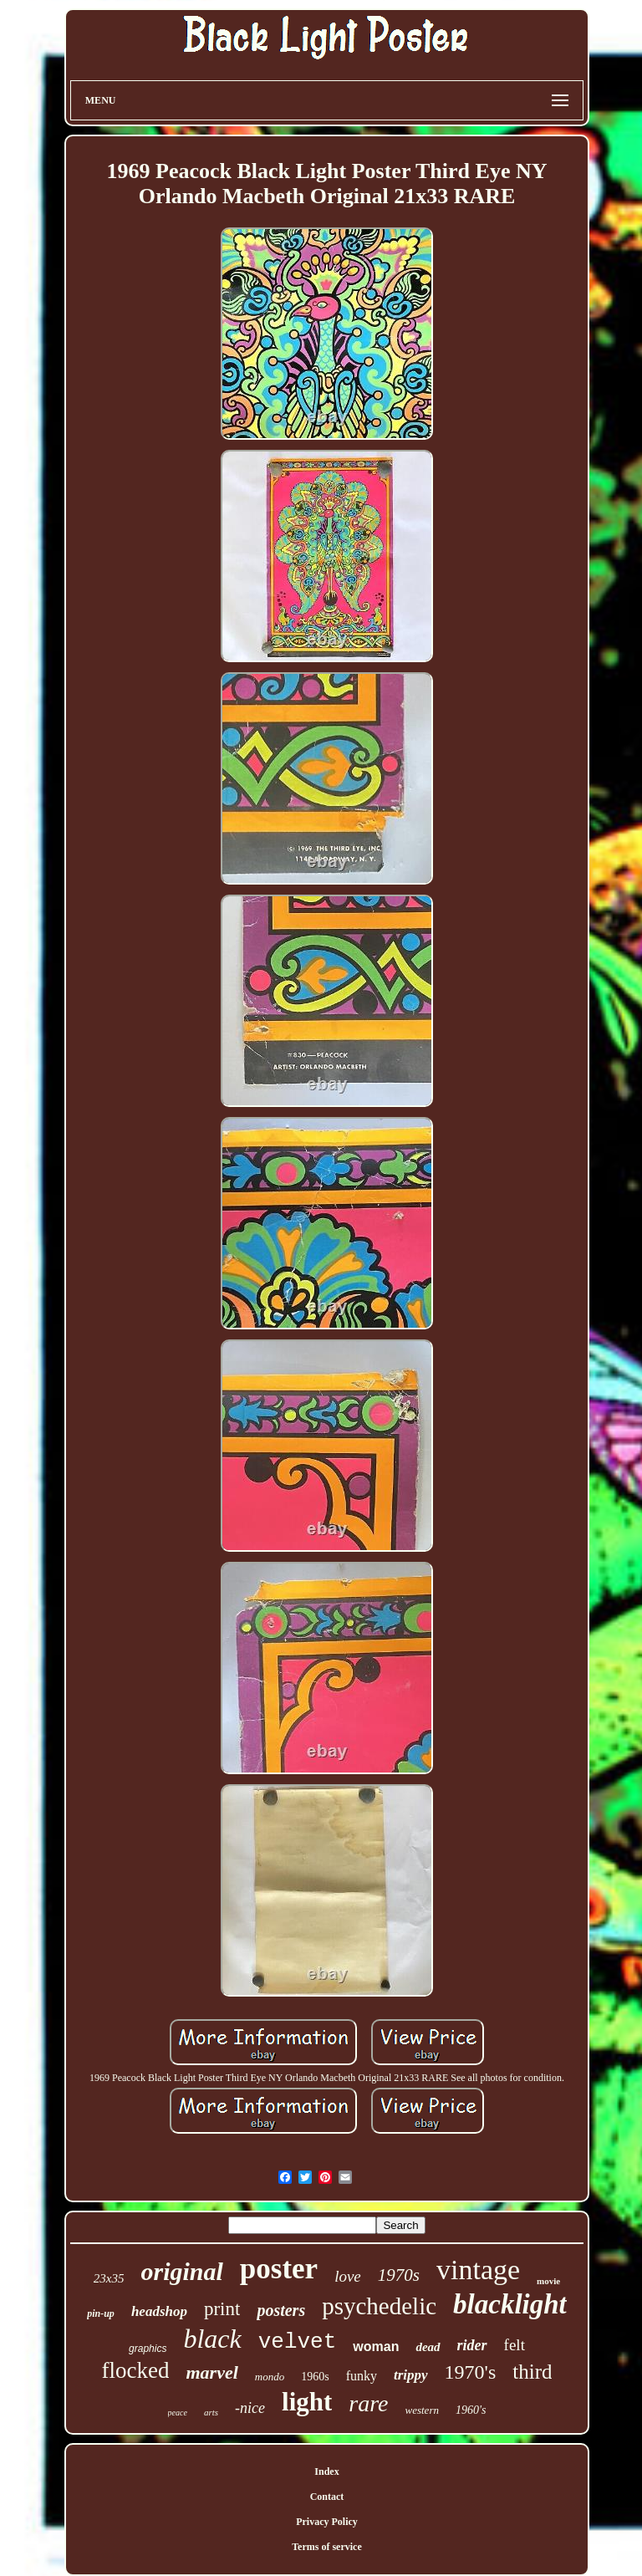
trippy (411, 2375)
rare (368, 2403)
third (532, 2371)
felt (514, 2345)
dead (427, 2347)
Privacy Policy (327, 2522)
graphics (147, 2348)
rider (472, 2345)
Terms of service (327, 2547)
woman (376, 2346)
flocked (136, 2370)
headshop (159, 2311)
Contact (327, 2496)
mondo (269, 2376)
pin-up (101, 2313)
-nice (250, 2408)
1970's (471, 2372)
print (222, 2308)
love (347, 2276)
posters (281, 2310)
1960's (471, 2410)
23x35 (109, 2278)
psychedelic (379, 2306)
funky (361, 2376)
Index (326, 2471)
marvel (211, 2372)
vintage (478, 2269)
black (212, 2339)
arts (211, 2412)
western (422, 2410)
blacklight (510, 2304)
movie (548, 2281)
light (307, 2401)
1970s (399, 2275)
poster (279, 2268)
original (181, 2271)
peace (177, 2412)
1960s (315, 2376)
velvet (297, 2341)
